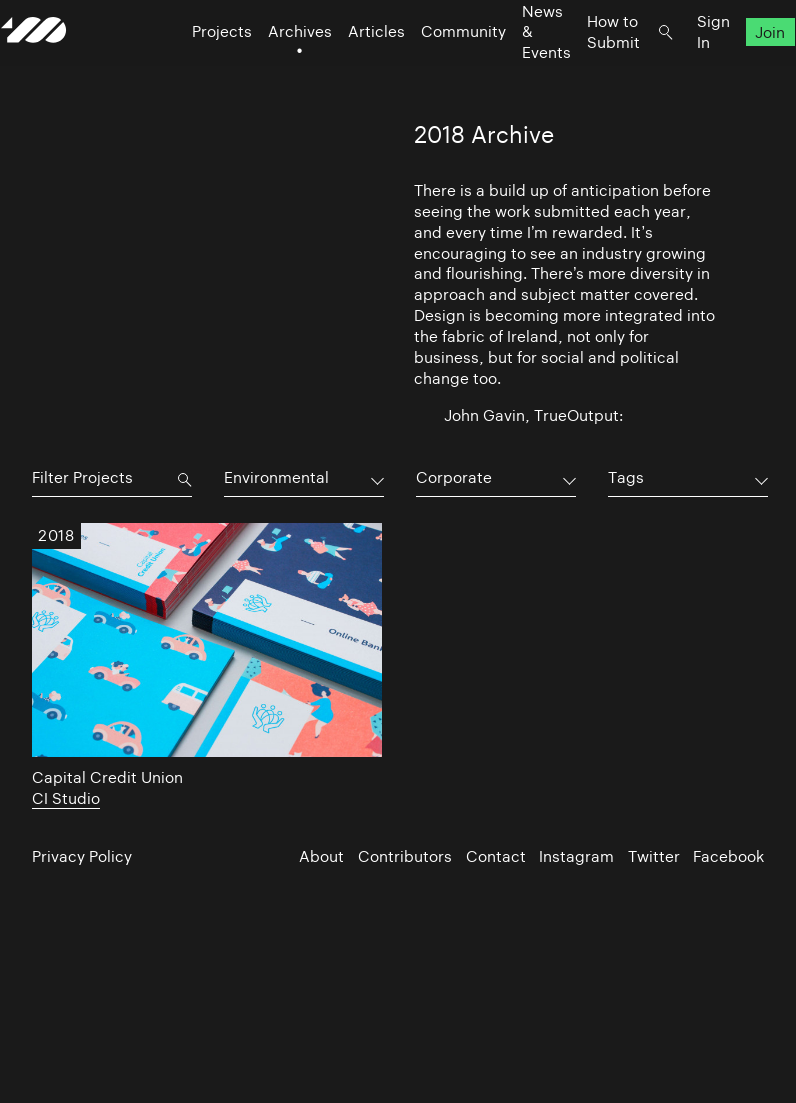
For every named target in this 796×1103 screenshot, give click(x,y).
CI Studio (66, 798)
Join (740, 70)
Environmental (276, 477)
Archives (269, 70)
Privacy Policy (82, 856)
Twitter (654, 856)
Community (432, 70)
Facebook (728, 856)
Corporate (454, 477)
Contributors (405, 856)
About (321, 856)
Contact (496, 856)
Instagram (576, 856)
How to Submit (582, 70)
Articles (345, 70)
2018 (56, 536)
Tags (626, 477)
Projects (191, 70)
